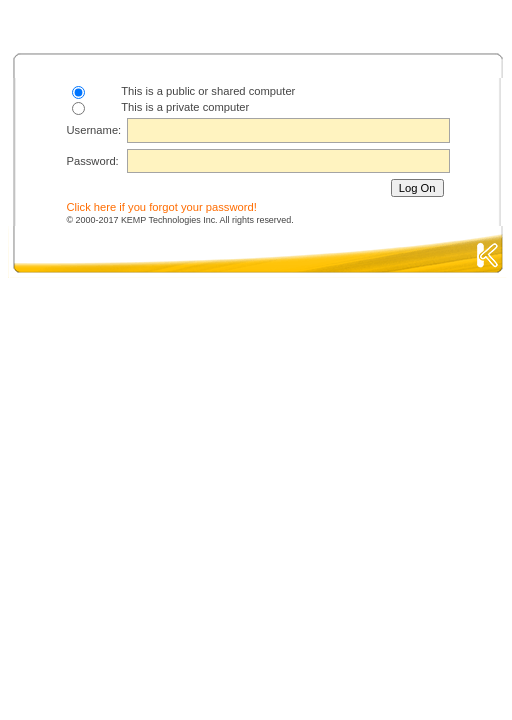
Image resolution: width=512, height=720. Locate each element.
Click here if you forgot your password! (162, 207)
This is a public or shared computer (208, 91)
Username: (94, 130)
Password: (93, 161)
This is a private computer (185, 107)
